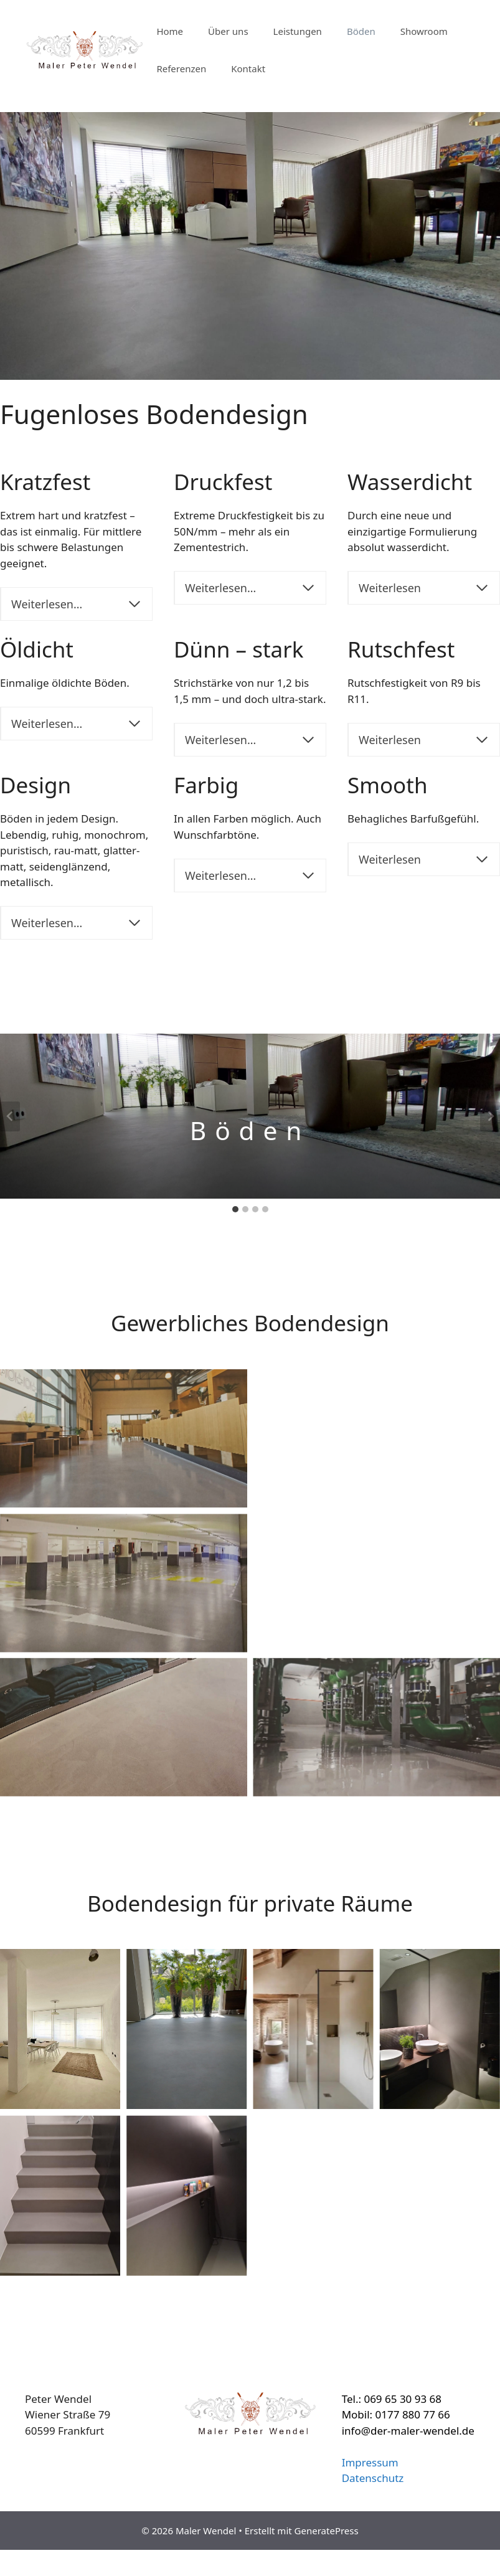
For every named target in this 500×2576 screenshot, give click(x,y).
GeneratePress (327, 2530)
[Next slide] (490, 1116)
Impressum (370, 2462)
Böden (361, 31)
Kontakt (248, 68)
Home (169, 31)
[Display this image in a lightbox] (123, 1438)
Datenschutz (373, 2478)
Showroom (424, 31)
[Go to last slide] (10, 1116)
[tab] (235, 1209)
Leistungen (297, 31)
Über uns (228, 31)
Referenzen (181, 68)
